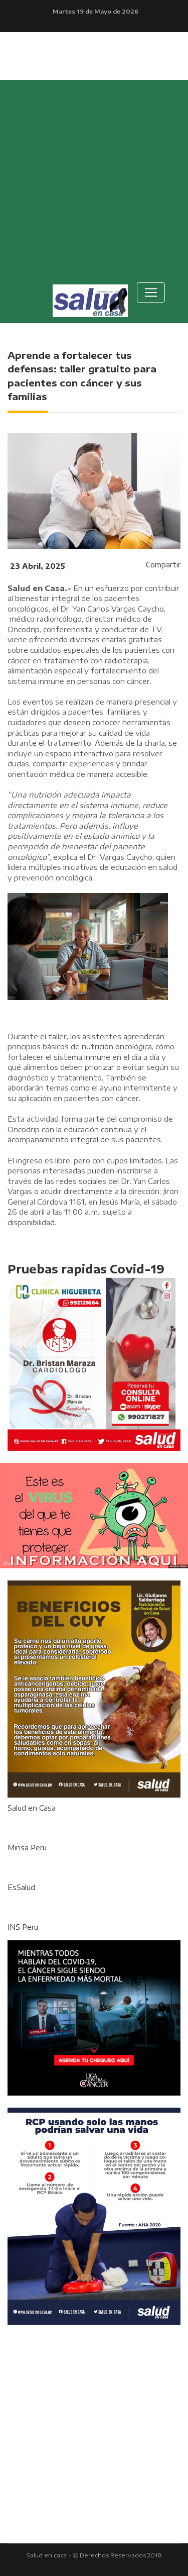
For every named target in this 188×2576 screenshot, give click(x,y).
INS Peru (23, 1927)
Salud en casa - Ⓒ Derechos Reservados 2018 (94, 2554)
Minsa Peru (27, 1847)
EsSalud (21, 1887)
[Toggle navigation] (151, 292)
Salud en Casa (32, 1808)
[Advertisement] (94, 179)
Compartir (163, 564)
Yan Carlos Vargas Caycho (118, 608)
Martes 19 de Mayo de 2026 (95, 11)
